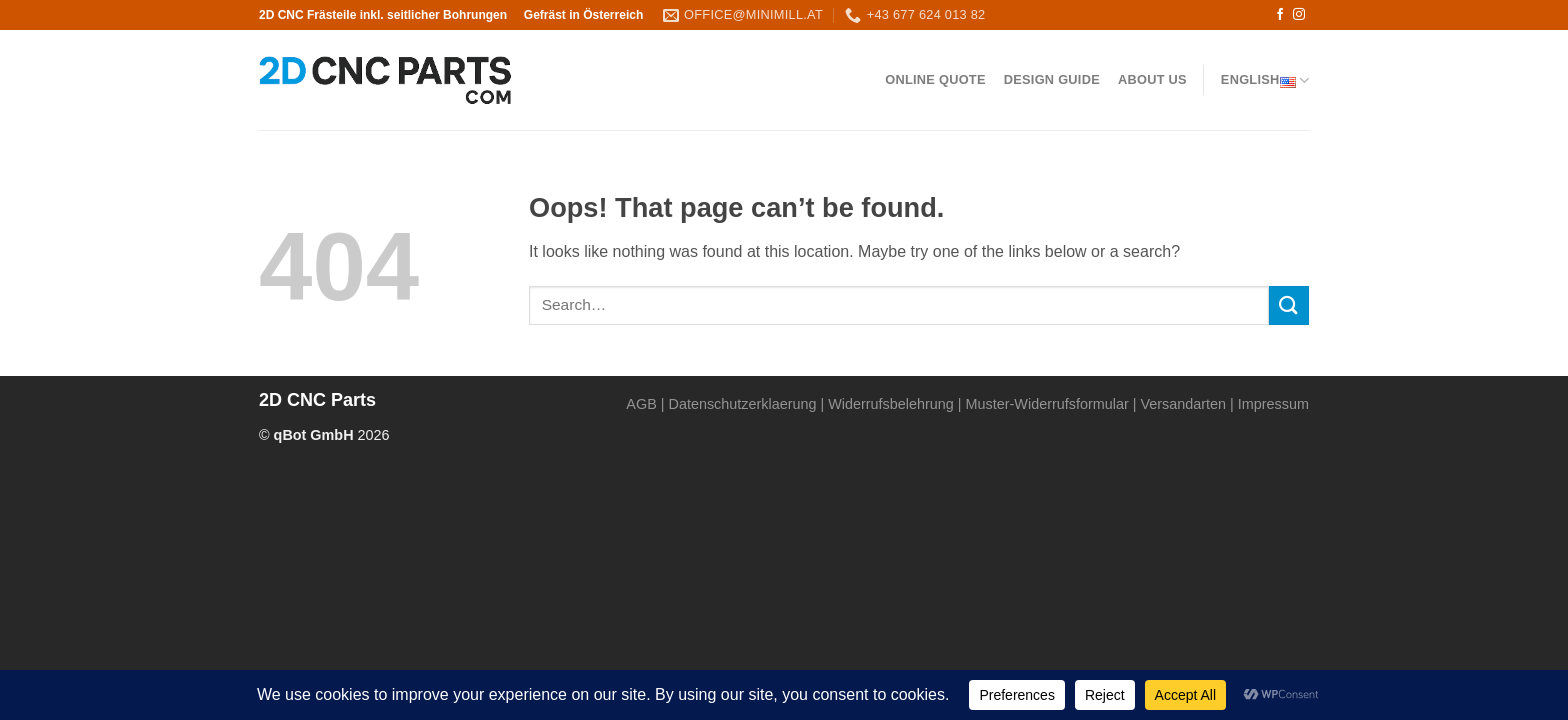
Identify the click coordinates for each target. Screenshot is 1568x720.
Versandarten (1183, 404)
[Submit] (1289, 305)
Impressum (1273, 404)
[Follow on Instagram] (1299, 15)
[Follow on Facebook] (1280, 15)
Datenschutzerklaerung (743, 404)
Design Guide (1052, 79)
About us (1152, 79)
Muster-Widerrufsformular (1047, 404)
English (1265, 80)
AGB (641, 404)
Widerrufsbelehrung (891, 404)
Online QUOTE (935, 79)
